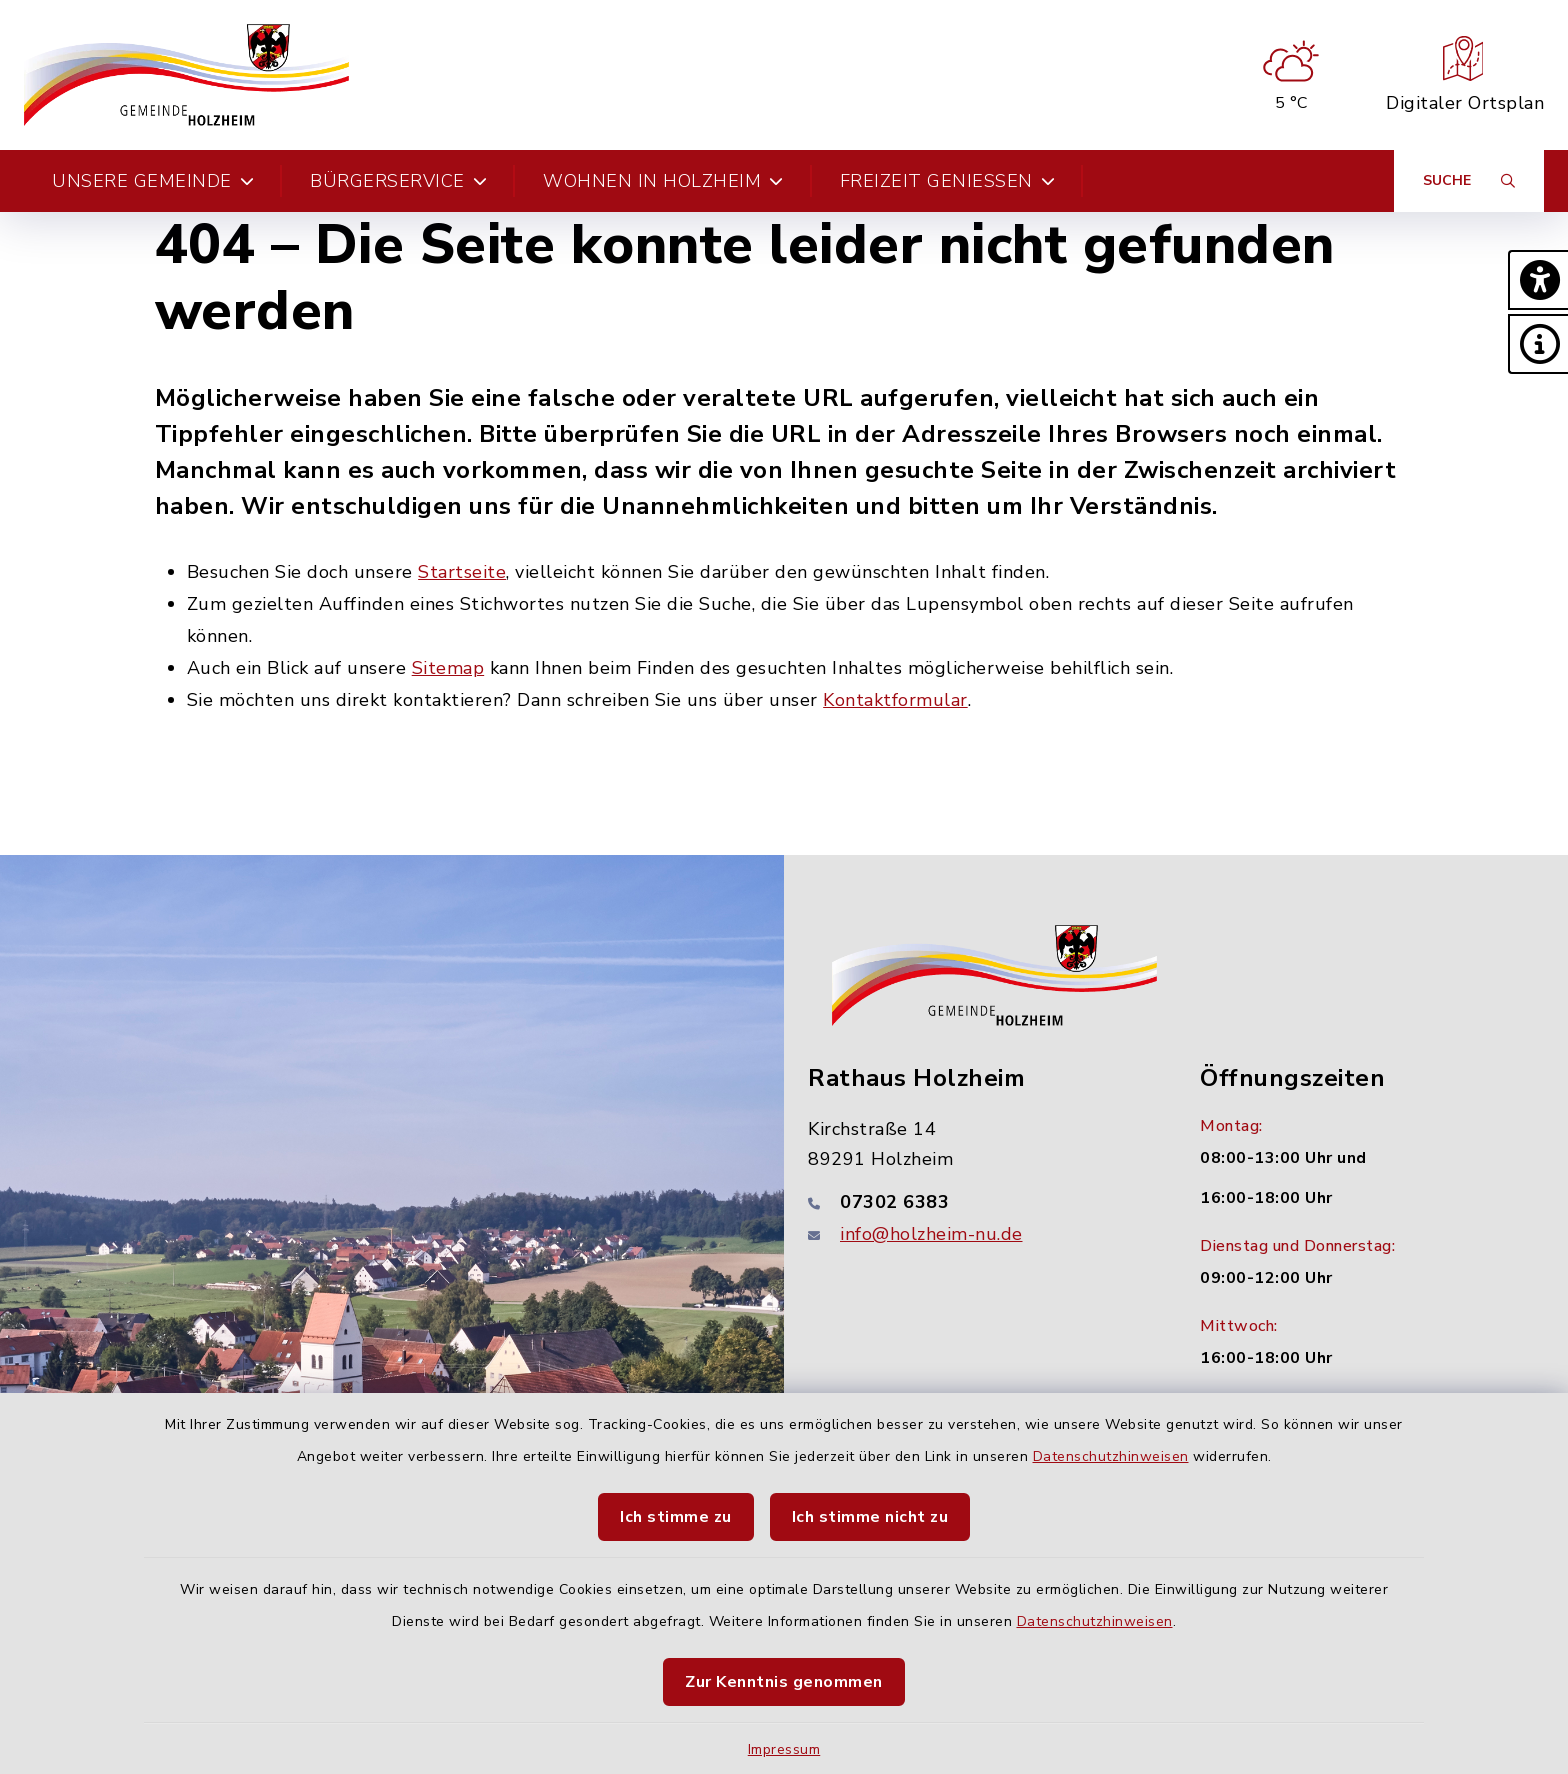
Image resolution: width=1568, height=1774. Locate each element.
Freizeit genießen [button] (948, 181)
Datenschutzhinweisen (1111, 1456)
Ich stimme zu (676, 1517)
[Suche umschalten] (1469, 181)
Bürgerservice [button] (398, 181)
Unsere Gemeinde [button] (153, 181)
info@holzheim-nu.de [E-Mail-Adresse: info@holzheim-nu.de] (931, 1234)
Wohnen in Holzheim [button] (663, 181)
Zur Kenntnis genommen (784, 1682)
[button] (1538, 280)
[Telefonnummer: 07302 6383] (980, 1202)
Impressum (784, 1749)
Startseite (462, 572)
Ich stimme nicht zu (870, 1517)
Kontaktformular (895, 700)
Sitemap (448, 668)
